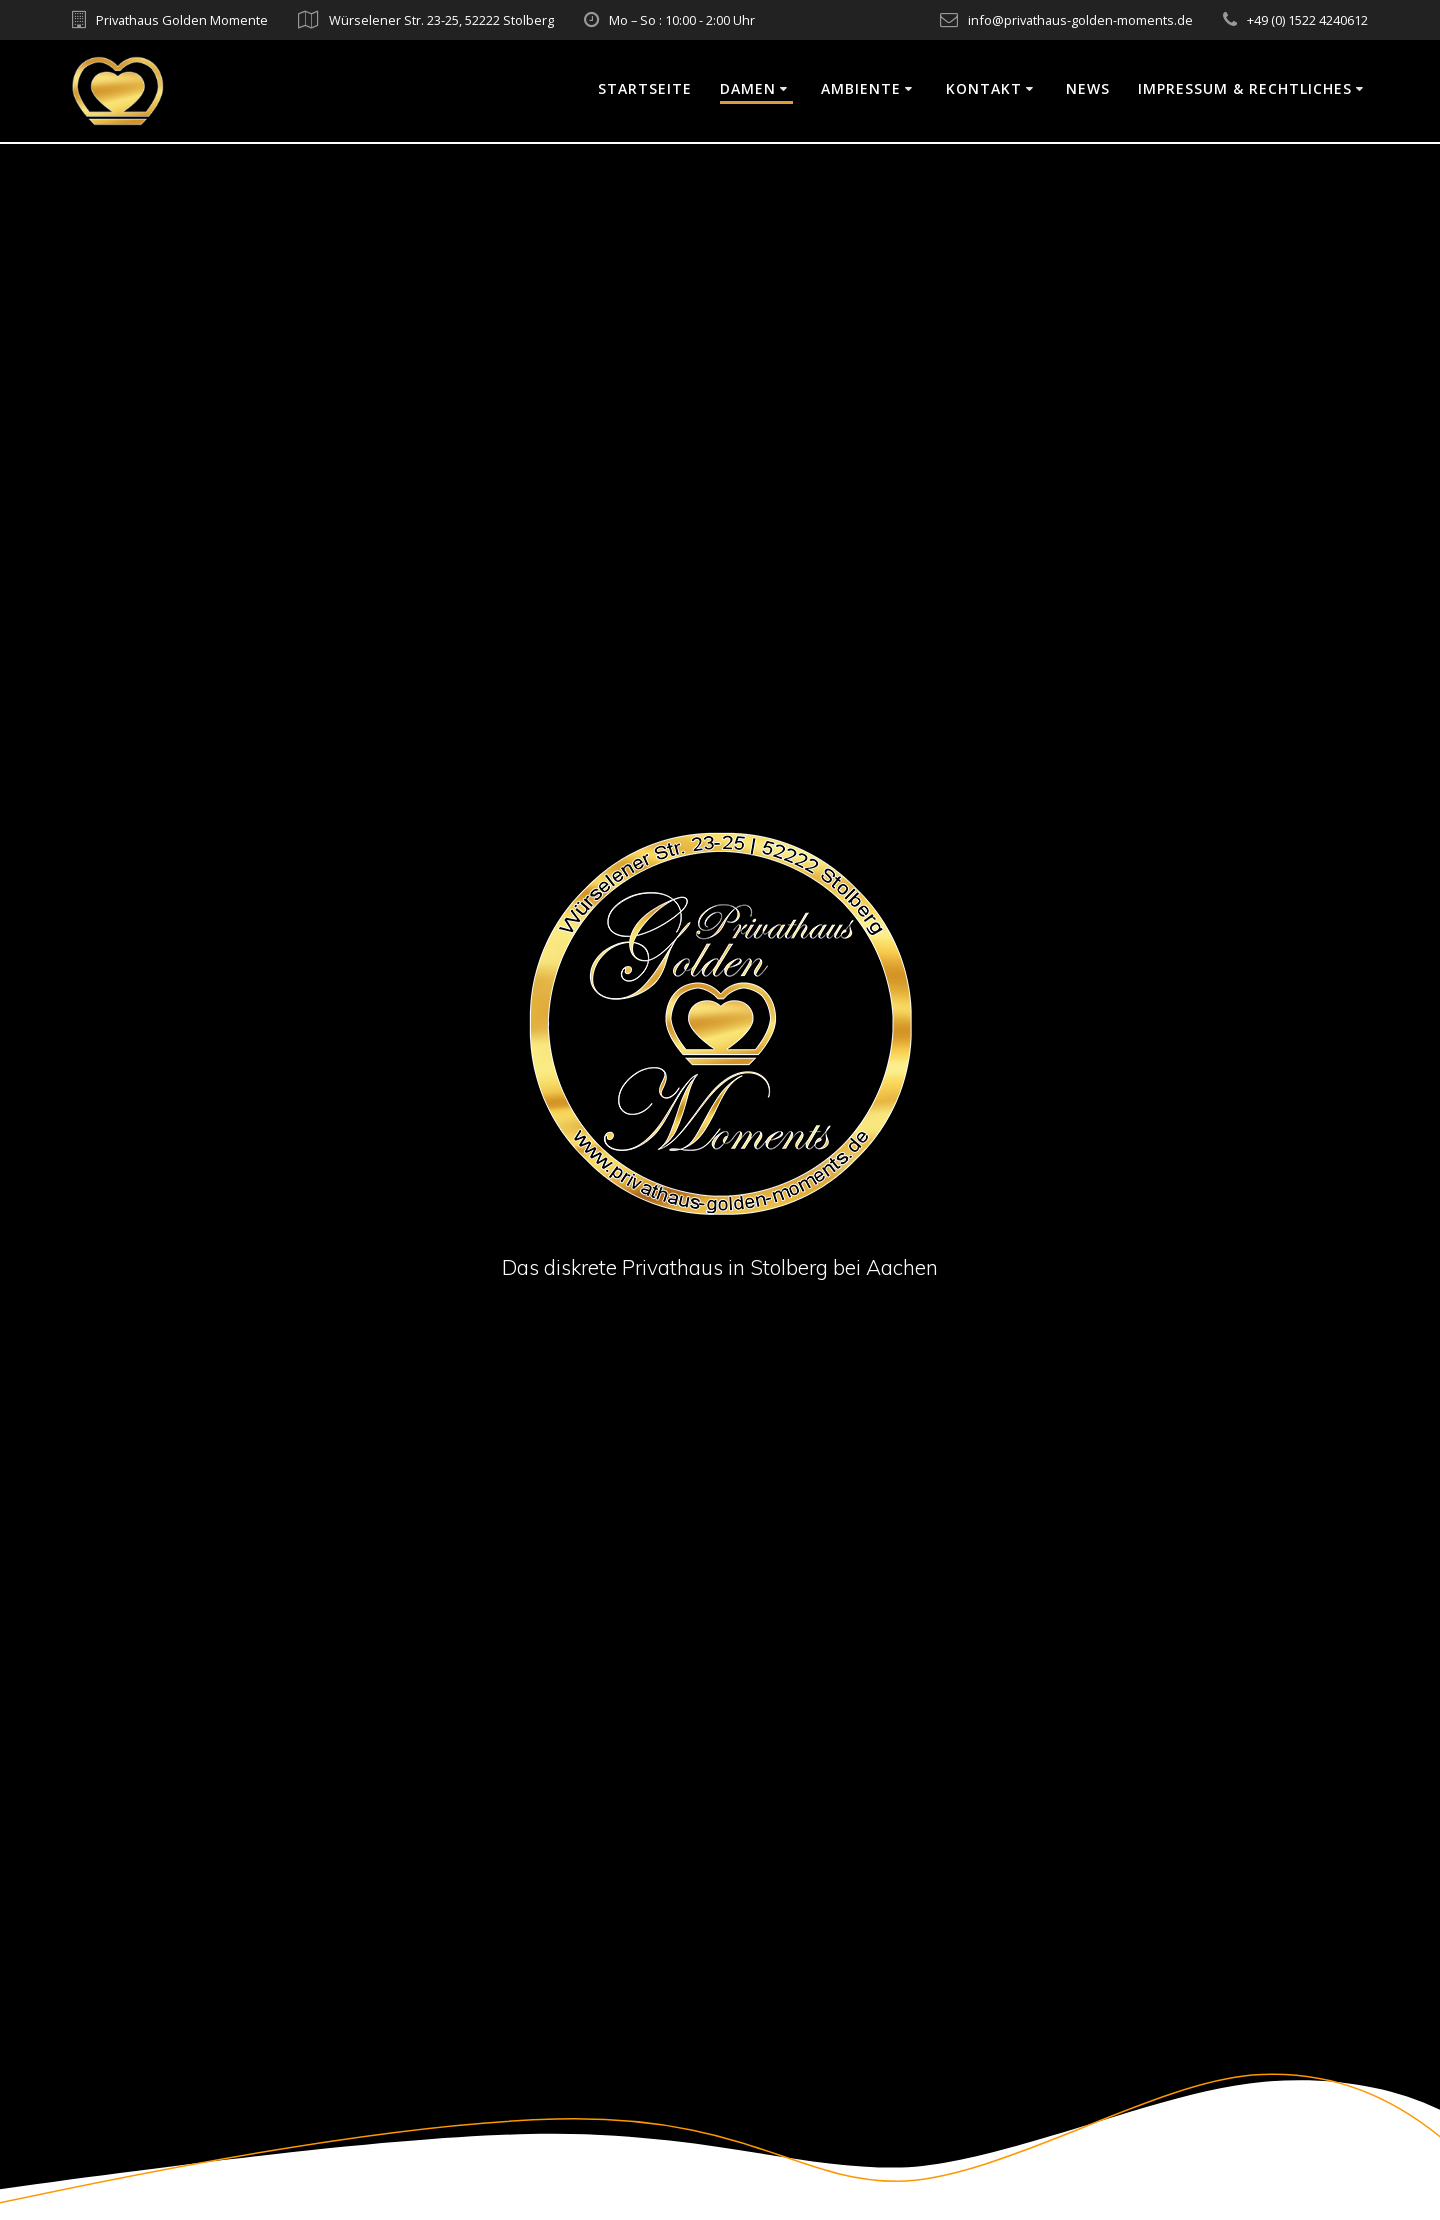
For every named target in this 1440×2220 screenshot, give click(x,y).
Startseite (645, 88)
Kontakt (984, 88)
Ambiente (861, 88)
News (1088, 88)
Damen (748, 88)
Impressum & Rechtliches (1245, 88)
